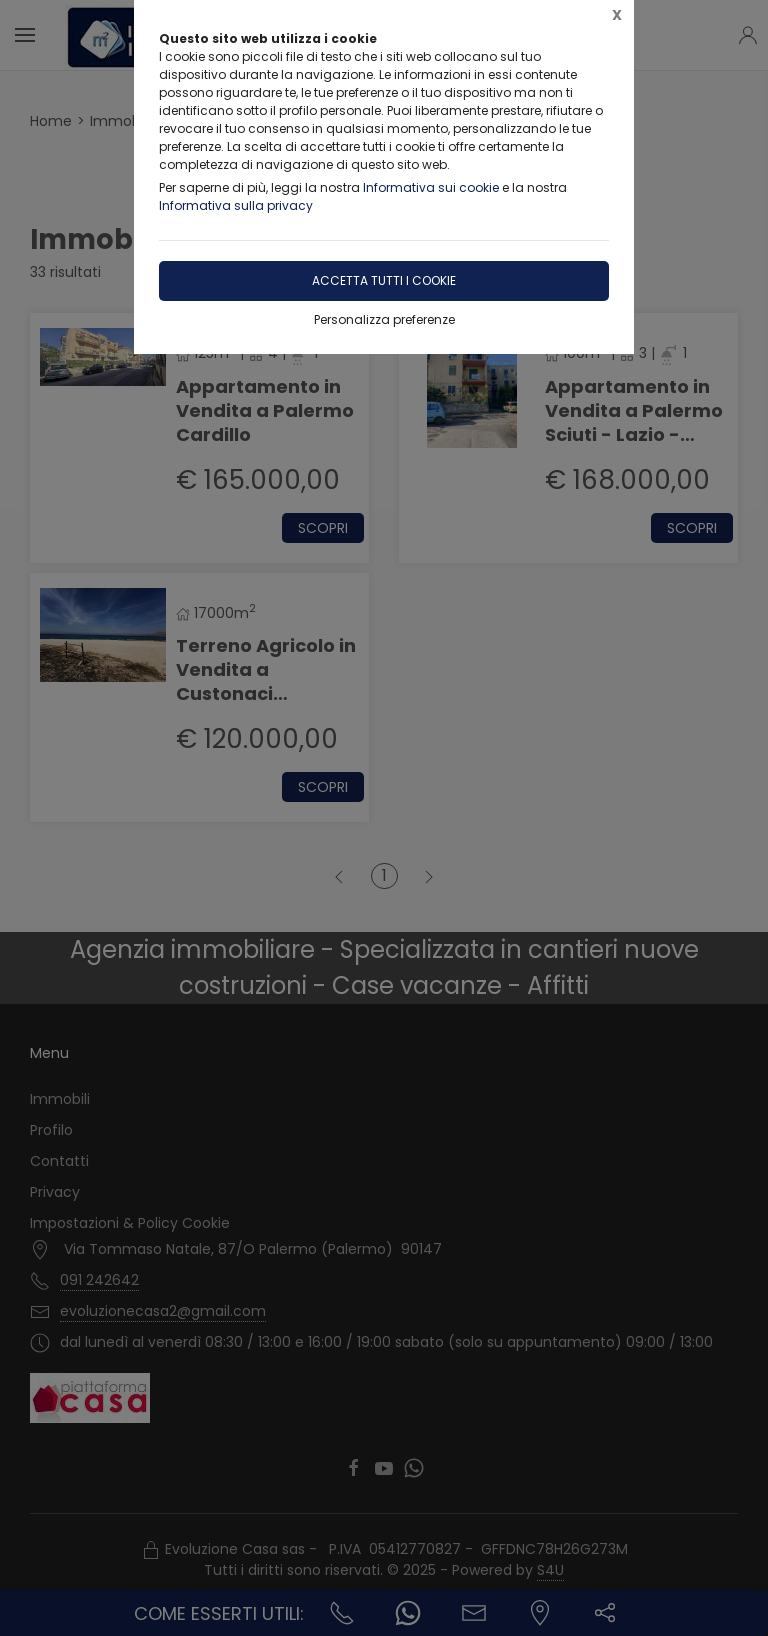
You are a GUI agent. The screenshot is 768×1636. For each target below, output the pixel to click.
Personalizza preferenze (384, 319)
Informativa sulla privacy (236, 205)
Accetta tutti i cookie (384, 280)
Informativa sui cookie (431, 187)
